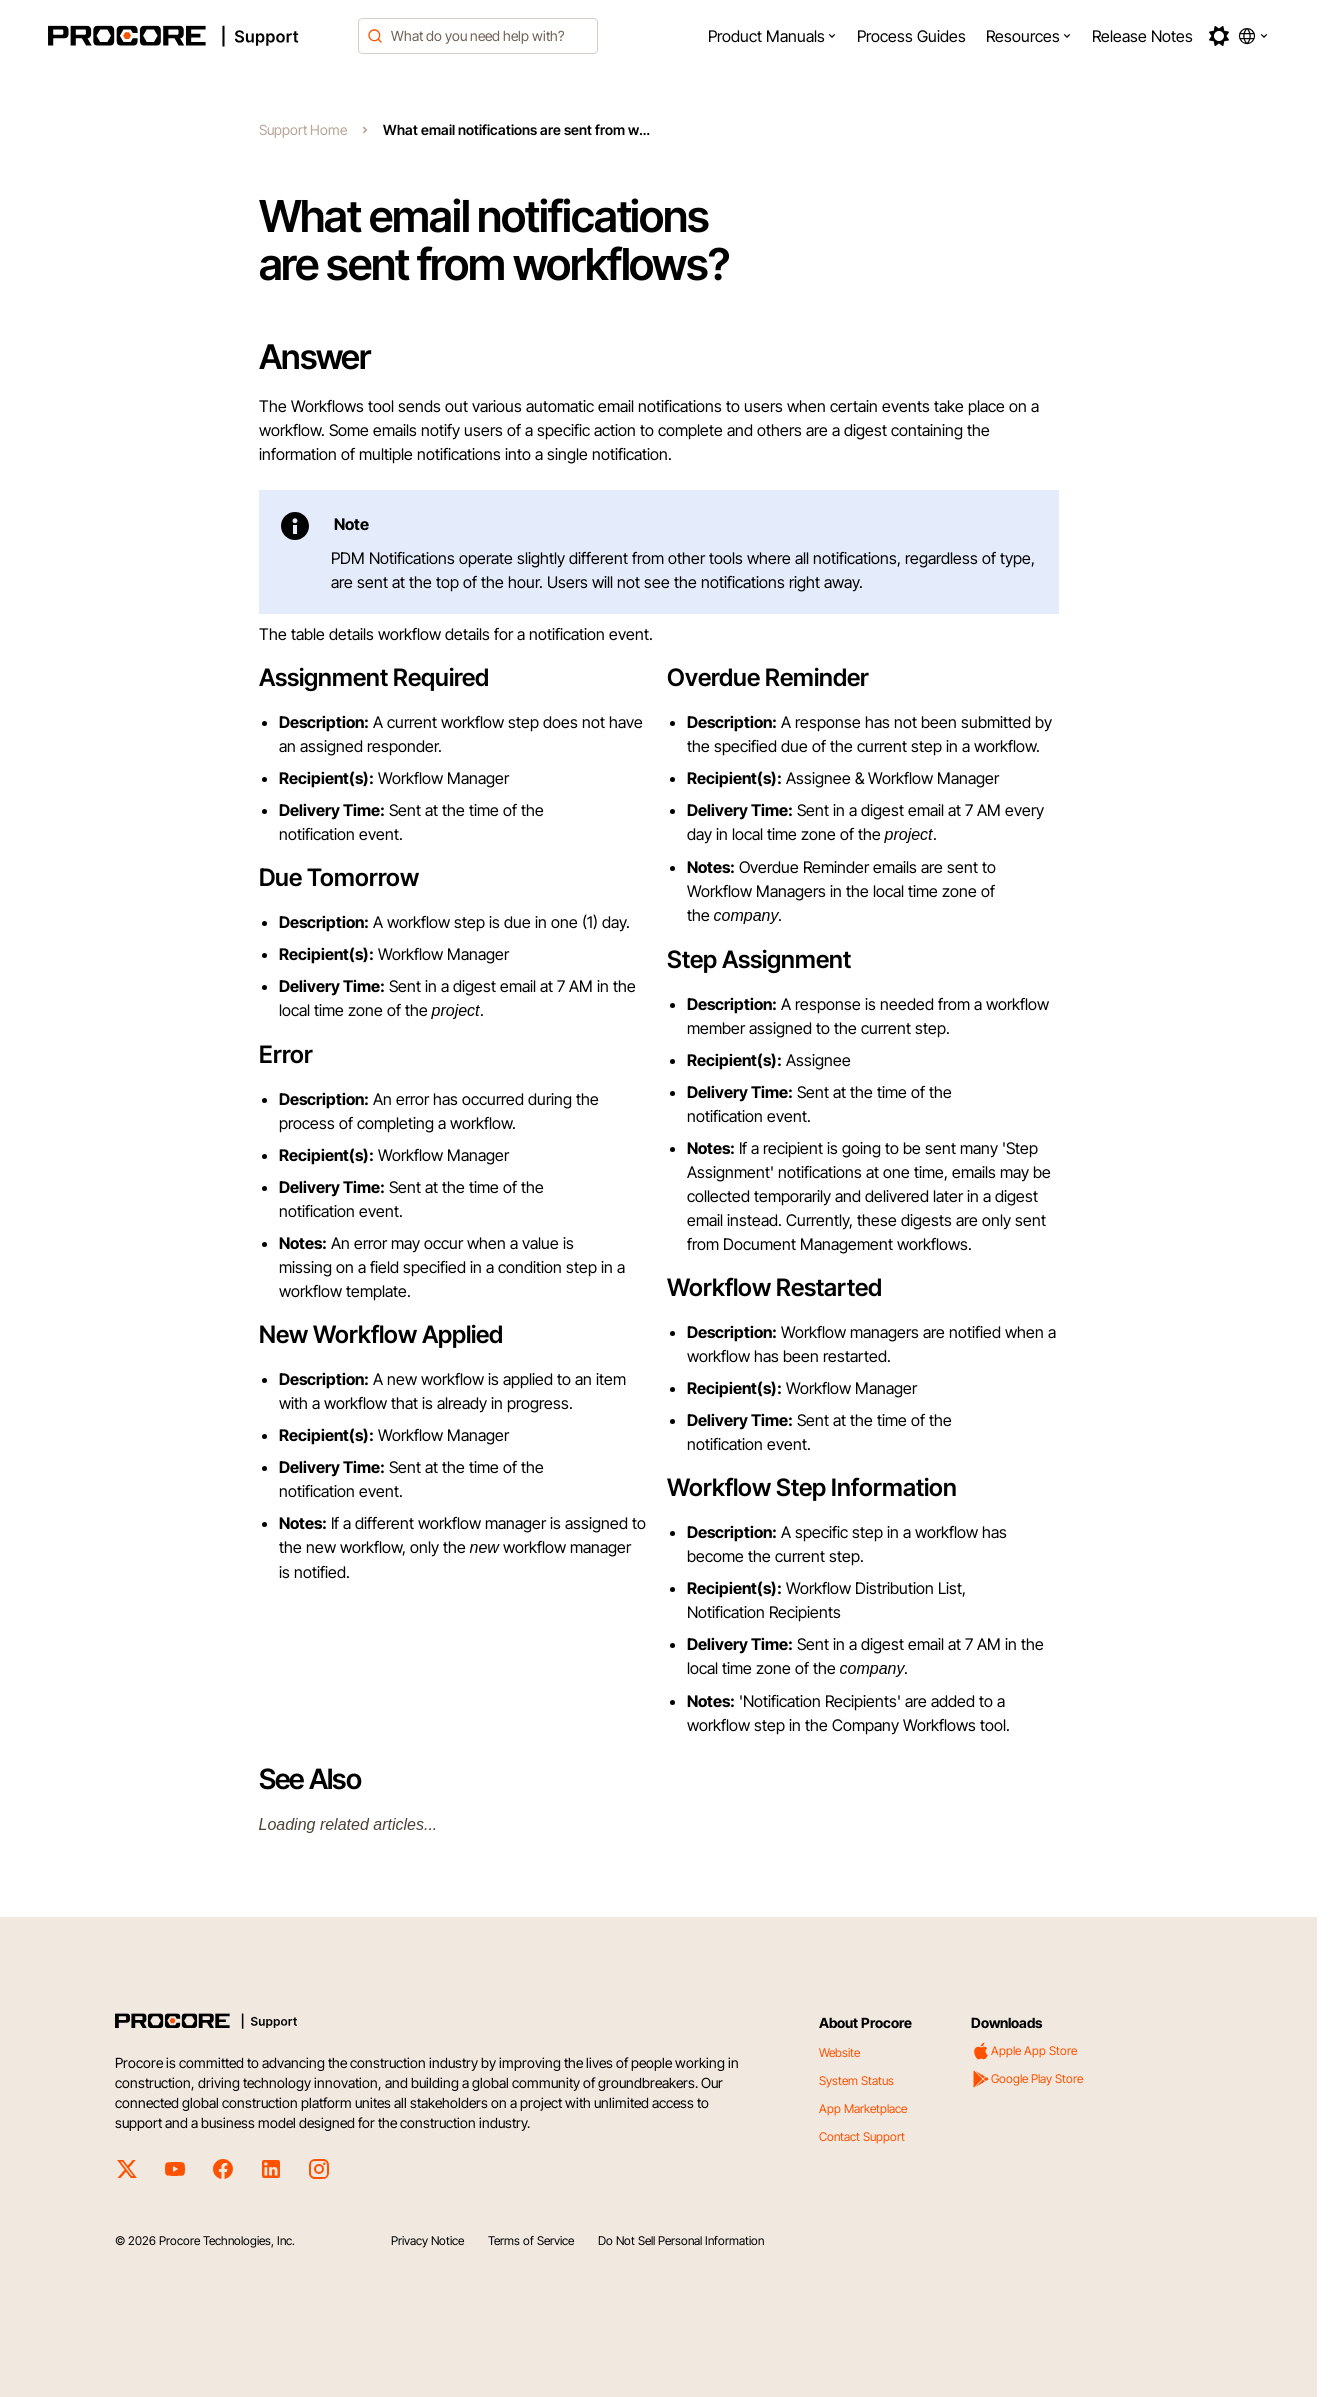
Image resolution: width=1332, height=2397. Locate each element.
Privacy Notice (427, 2240)
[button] (772, 36)
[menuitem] (772, 36)
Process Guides (911, 36)
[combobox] (478, 36)
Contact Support (862, 2136)
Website (839, 2052)
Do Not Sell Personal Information (681, 2240)
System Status (856, 2080)
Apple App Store (1024, 2051)
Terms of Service (531, 2240)
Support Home (303, 129)
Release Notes (1142, 36)
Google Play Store (1027, 2079)
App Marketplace (863, 2108)
